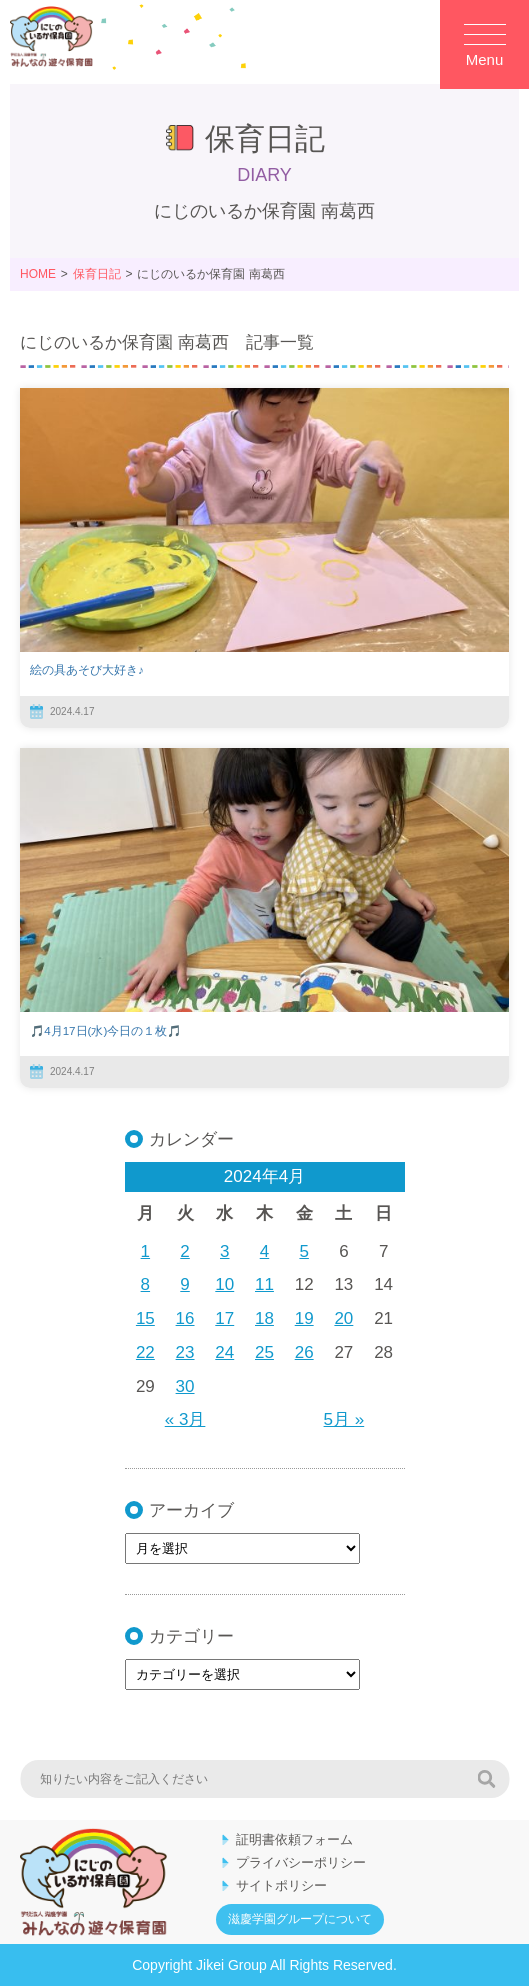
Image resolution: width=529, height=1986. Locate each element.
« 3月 (185, 1419)
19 (304, 1318)
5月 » (344, 1419)
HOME (38, 274)
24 (224, 1352)
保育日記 (97, 274)
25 (264, 1352)
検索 (486, 1779)
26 (304, 1352)
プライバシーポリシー (301, 1862)
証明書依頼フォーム (294, 1839)
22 (145, 1352)
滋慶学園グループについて (300, 1919)
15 (145, 1318)
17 (224, 1318)
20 (343, 1318)
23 (185, 1352)
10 (224, 1284)
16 (185, 1318)
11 (264, 1284)
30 (185, 1386)
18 (264, 1318)
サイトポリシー (281, 1885)
